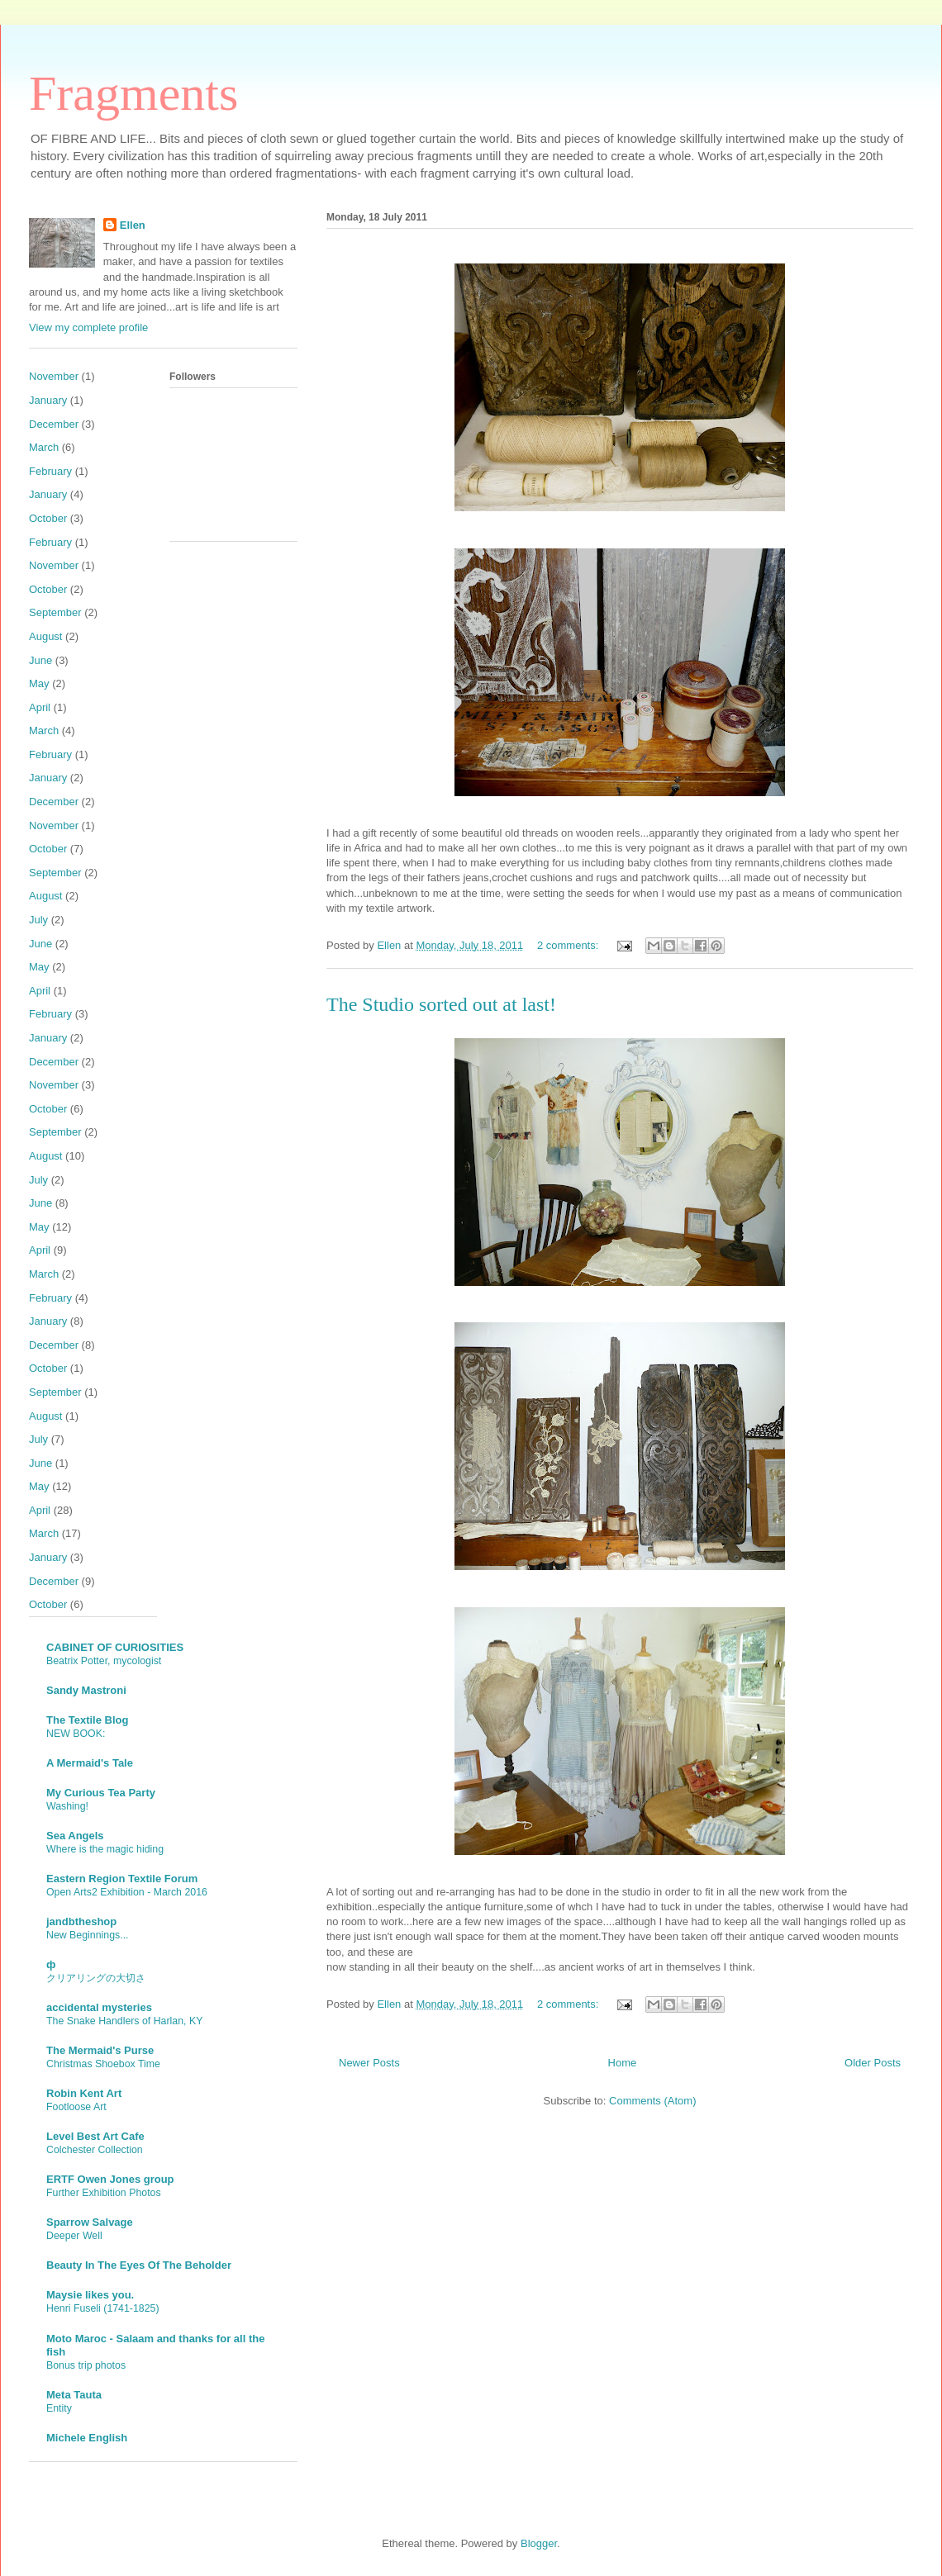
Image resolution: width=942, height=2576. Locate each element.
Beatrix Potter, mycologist (103, 1661)
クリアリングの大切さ (95, 1978)
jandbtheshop (81, 1921)
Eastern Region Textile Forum (121, 1878)
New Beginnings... (87, 1935)
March (44, 447)
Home (622, 2063)
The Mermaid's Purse (100, 2050)
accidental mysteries (99, 2007)
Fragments (133, 93)
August (45, 636)
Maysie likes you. (90, 2295)
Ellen (132, 225)
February (50, 471)
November (53, 376)
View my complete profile (88, 327)
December (53, 424)
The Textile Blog (87, 1720)
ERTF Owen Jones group (110, 2179)
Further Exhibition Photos (103, 2193)
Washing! (67, 1806)
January (48, 400)
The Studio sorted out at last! (441, 1004)
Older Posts (872, 2063)
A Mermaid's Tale (89, 1763)
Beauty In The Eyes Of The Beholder (138, 2265)
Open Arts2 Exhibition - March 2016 (126, 1892)
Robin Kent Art (83, 2093)
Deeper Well (74, 2236)
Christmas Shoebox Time (103, 2064)
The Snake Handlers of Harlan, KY (124, 2021)
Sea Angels (75, 1835)
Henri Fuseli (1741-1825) (102, 2308)
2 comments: (569, 945)
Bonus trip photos (86, 2365)
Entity (59, 2408)
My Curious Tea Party (100, 1792)
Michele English (86, 2437)
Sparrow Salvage (89, 2222)
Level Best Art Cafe (95, 2136)
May (39, 683)
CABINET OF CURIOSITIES (114, 1647)
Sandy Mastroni (86, 1690)
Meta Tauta (74, 2395)
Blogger (539, 2543)
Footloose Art (76, 2107)
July (38, 919)
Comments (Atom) (652, 2100)
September (55, 612)
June (40, 660)
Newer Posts (369, 2063)
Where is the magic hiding (105, 1849)
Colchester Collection (94, 2150)
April (39, 707)
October (48, 518)
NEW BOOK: (75, 1733)
